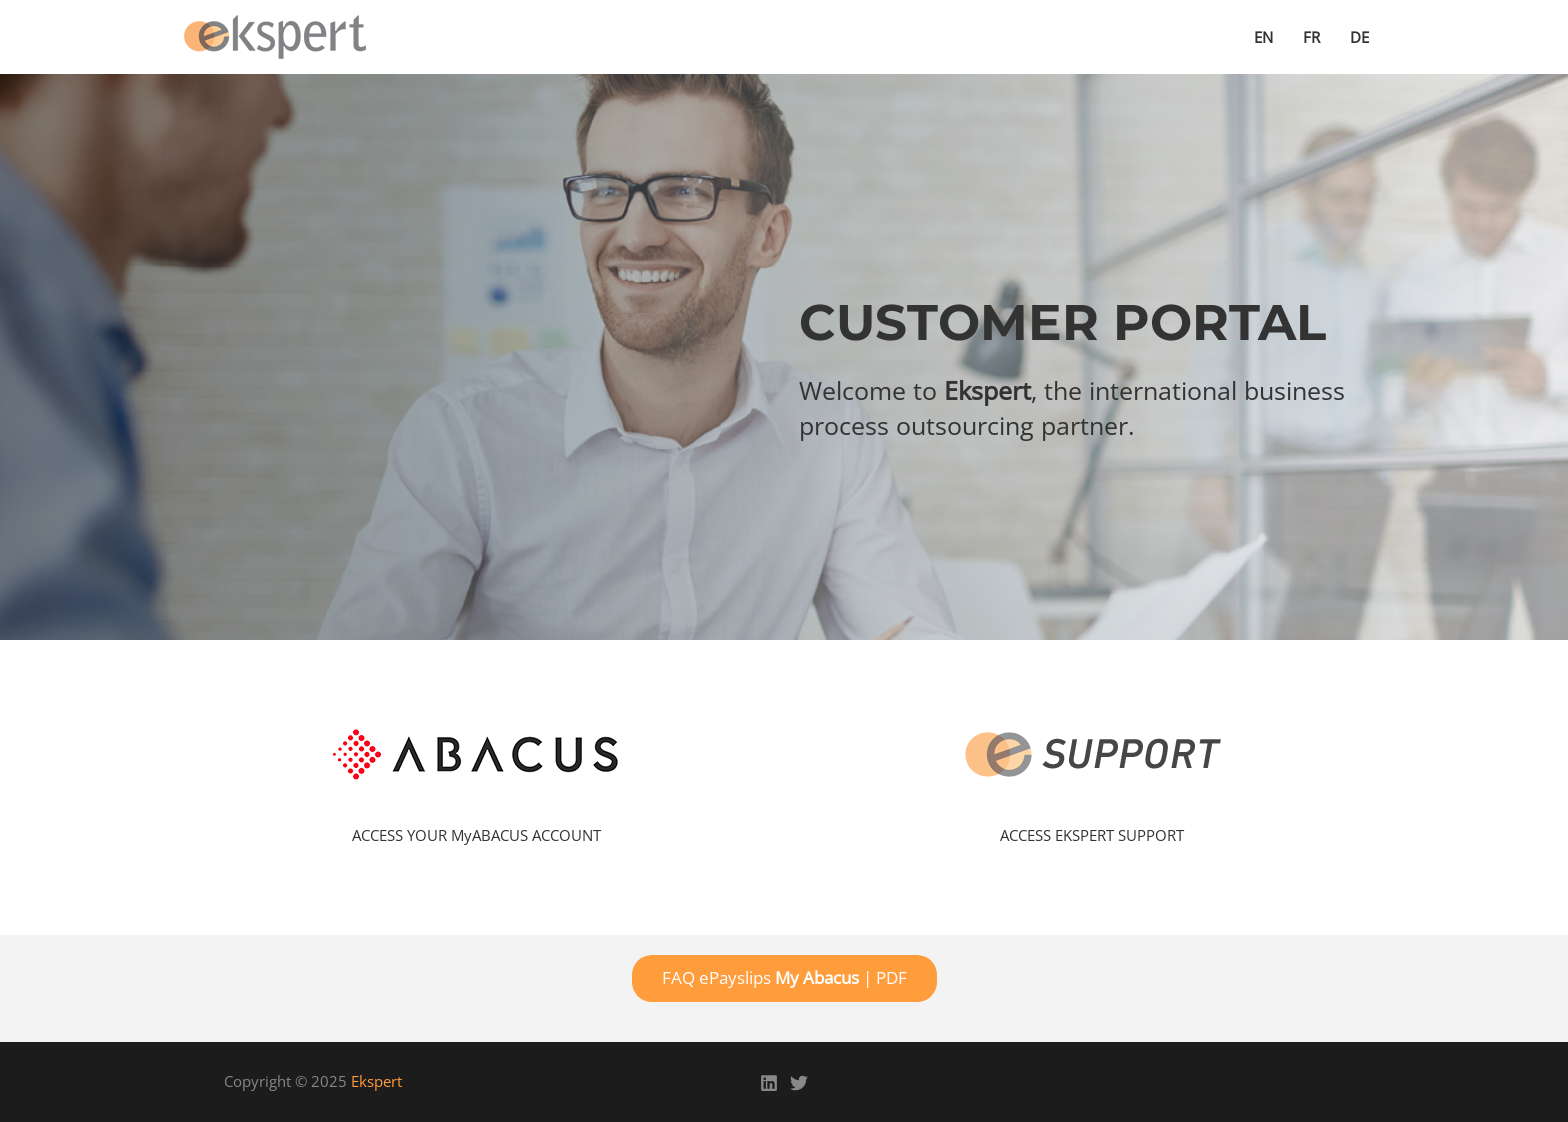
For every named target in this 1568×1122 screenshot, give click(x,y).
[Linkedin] (769, 1083)
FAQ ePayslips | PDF (784, 977)
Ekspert (376, 1081)
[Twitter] (799, 1083)
